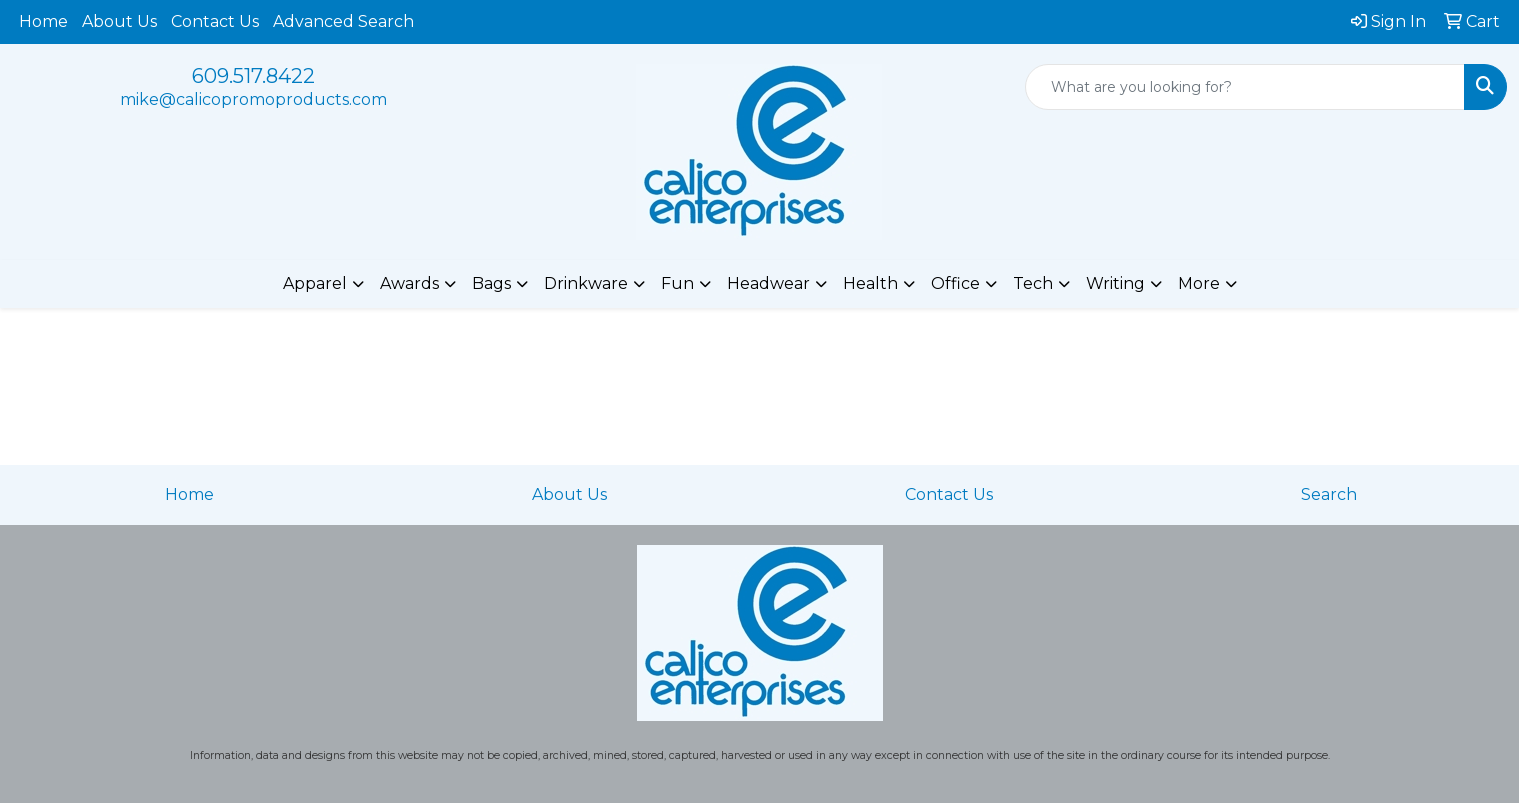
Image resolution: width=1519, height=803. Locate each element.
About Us (119, 21)
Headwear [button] (768, 283)
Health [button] (870, 283)
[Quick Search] (1245, 87)
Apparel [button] (315, 283)
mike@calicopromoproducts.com (253, 99)
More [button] (1199, 283)
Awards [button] (409, 283)
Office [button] (955, 283)
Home (43, 21)
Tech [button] (1033, 283)
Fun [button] (677, 283)
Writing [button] (1115, 283)
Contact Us (215, 21)
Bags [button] (491, 283)
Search (1329, 494)
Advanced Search (343, 21)
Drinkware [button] (586, 283)
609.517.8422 (253, 76)
